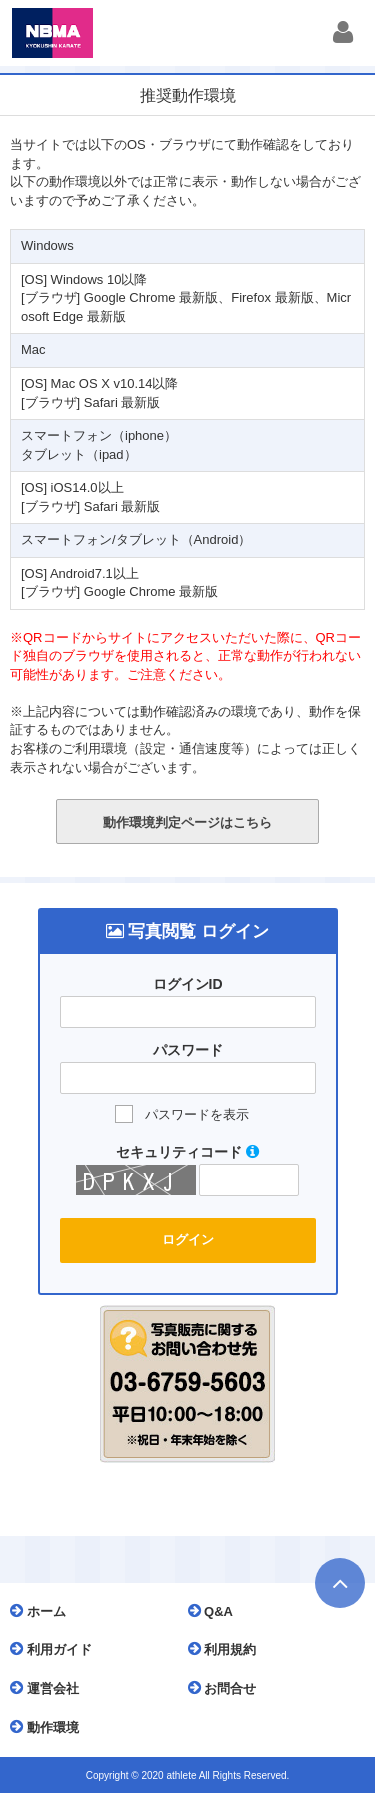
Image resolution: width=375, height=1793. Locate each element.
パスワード (188, 1050)
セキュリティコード (187, 1152)
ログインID (188, 984)
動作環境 (49, 1727)
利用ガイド (56, 1649)
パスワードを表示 (197, 1114)
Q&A (216, 1611)
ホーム (43, 1611)
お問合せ (227, 1688)
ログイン (188, 1239)
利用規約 (227, 1649)
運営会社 (49, 1688)
